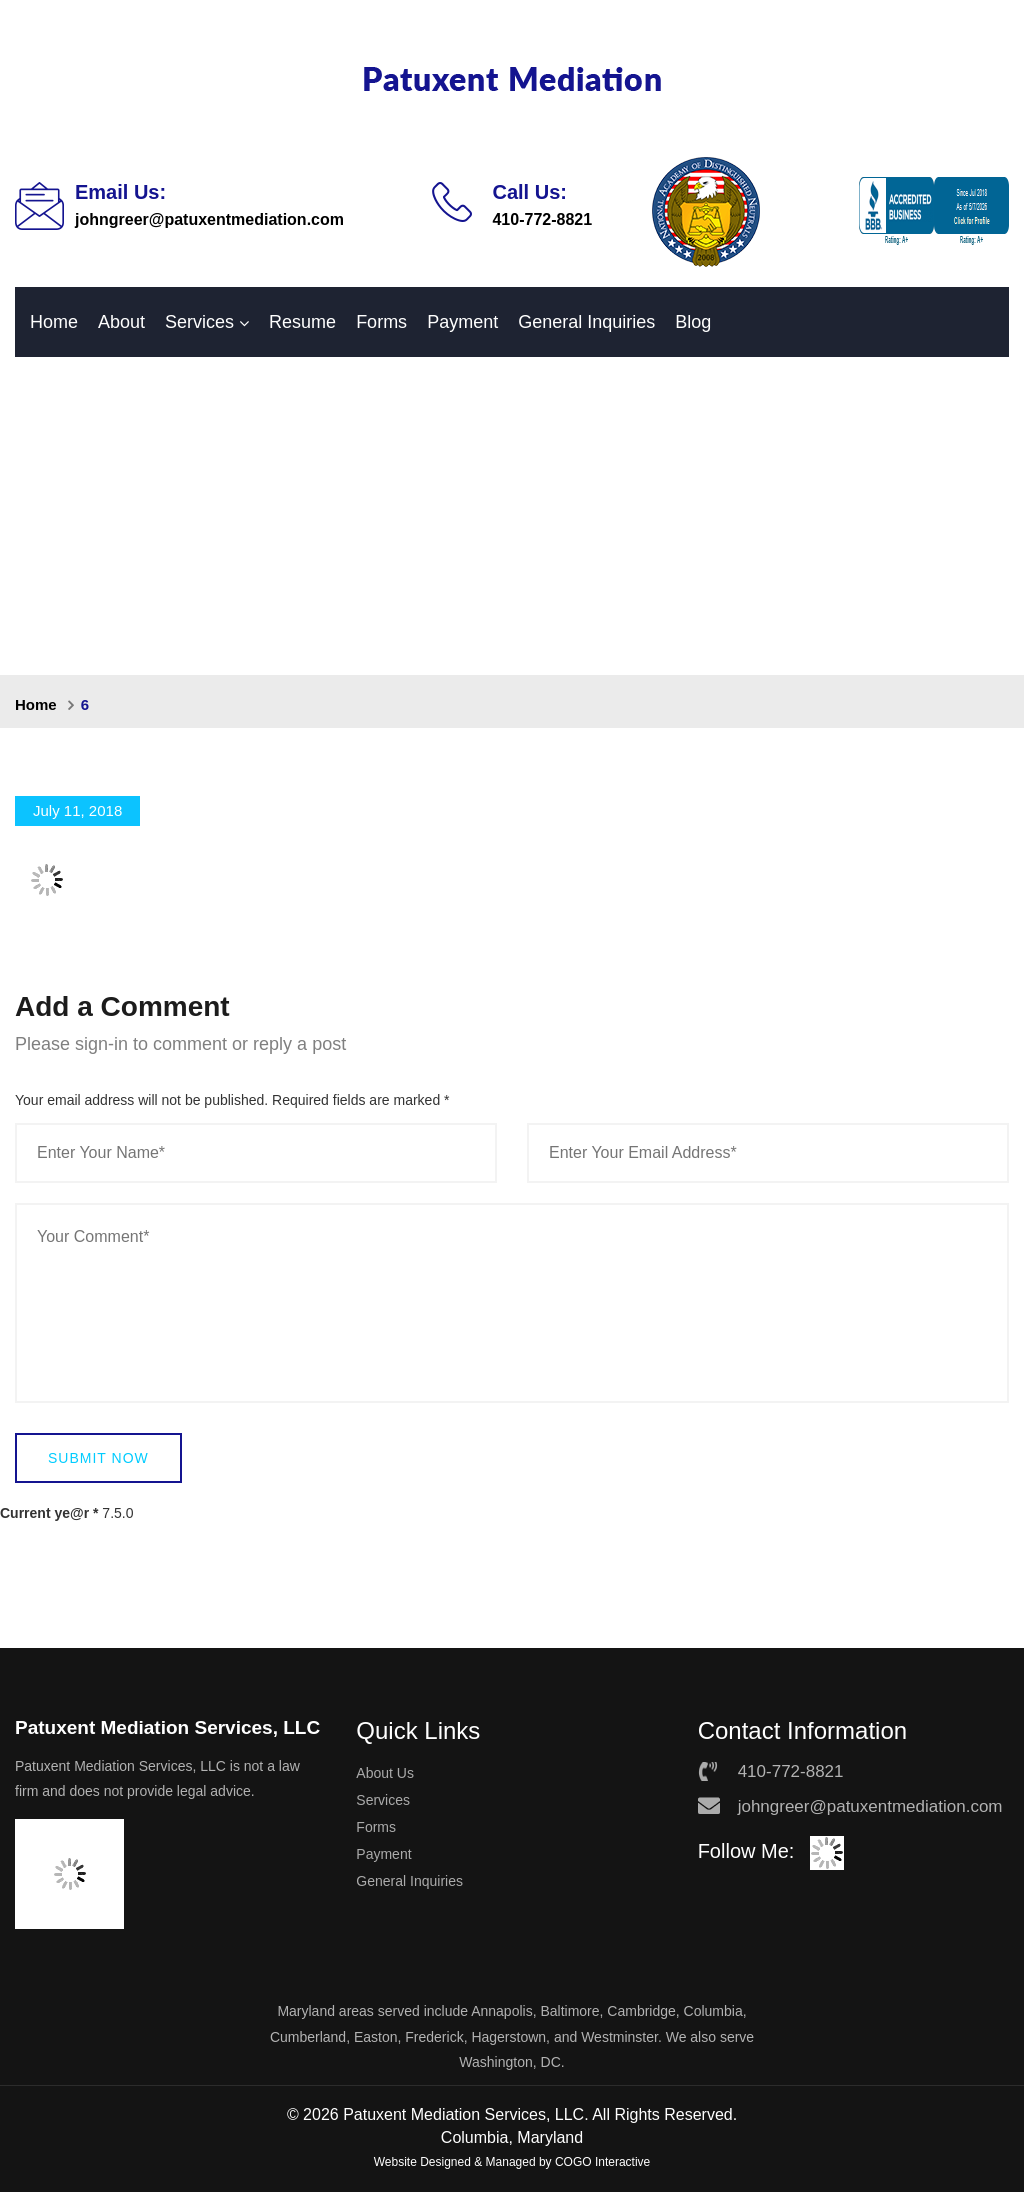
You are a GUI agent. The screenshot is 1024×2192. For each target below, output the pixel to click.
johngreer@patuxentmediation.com (209, 219)
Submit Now (98, 1458)
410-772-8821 (542, 219)
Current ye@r (49, 1513)
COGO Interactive (602, 2162)
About (121, 322)
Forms (381, 322)
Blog (693, 322)
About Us (385, 1773)
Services (199, 322)
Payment (462, 322)
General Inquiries (586, 322)
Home (54, 322)
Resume (302, 322)
